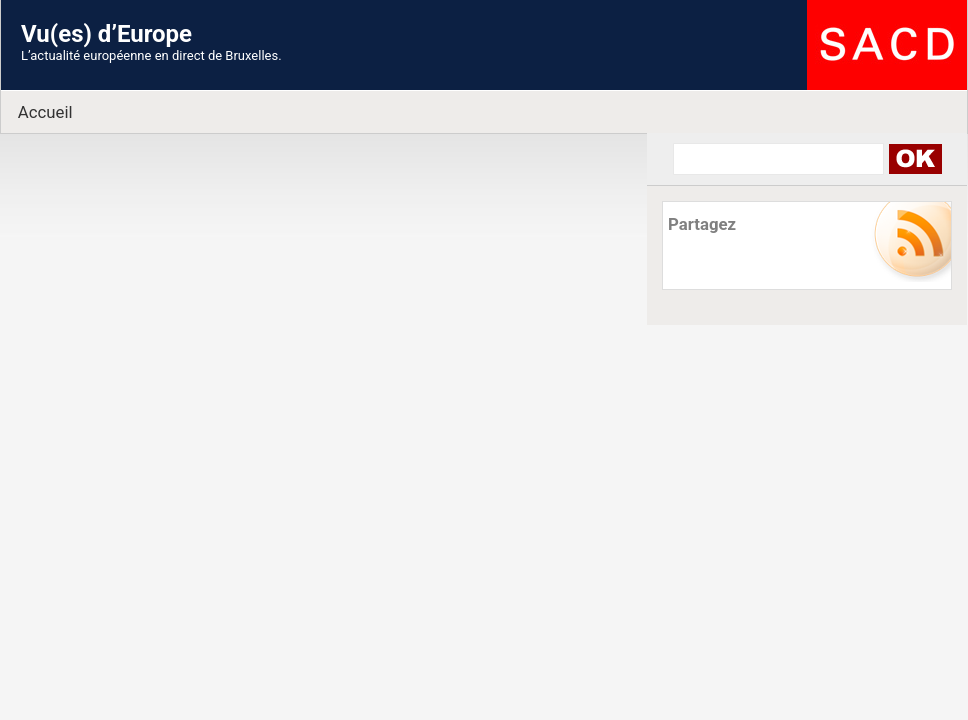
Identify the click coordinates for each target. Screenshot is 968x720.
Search (914, 159)
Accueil (45, 112)
